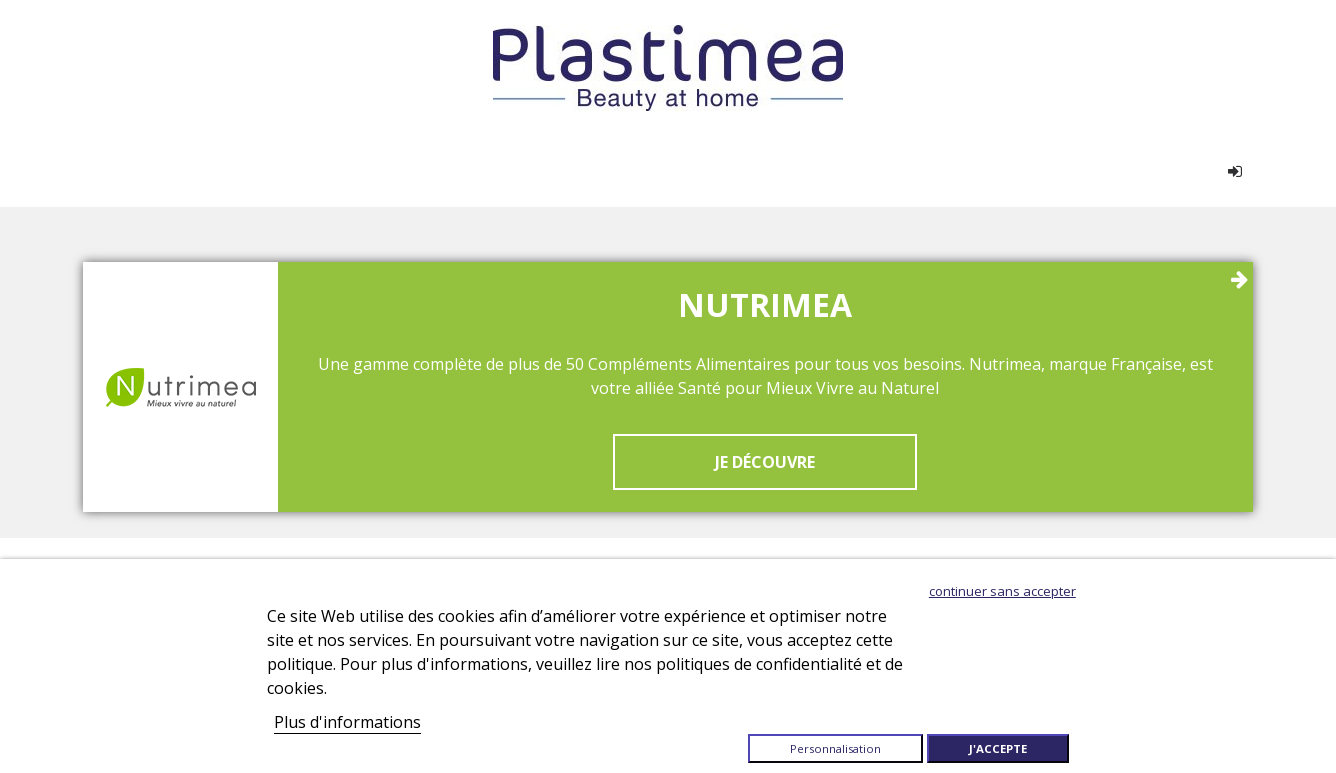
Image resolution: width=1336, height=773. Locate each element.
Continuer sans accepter (1002, 591)
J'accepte (998, 748)
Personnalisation (835, 748)
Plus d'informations (347, 722)
